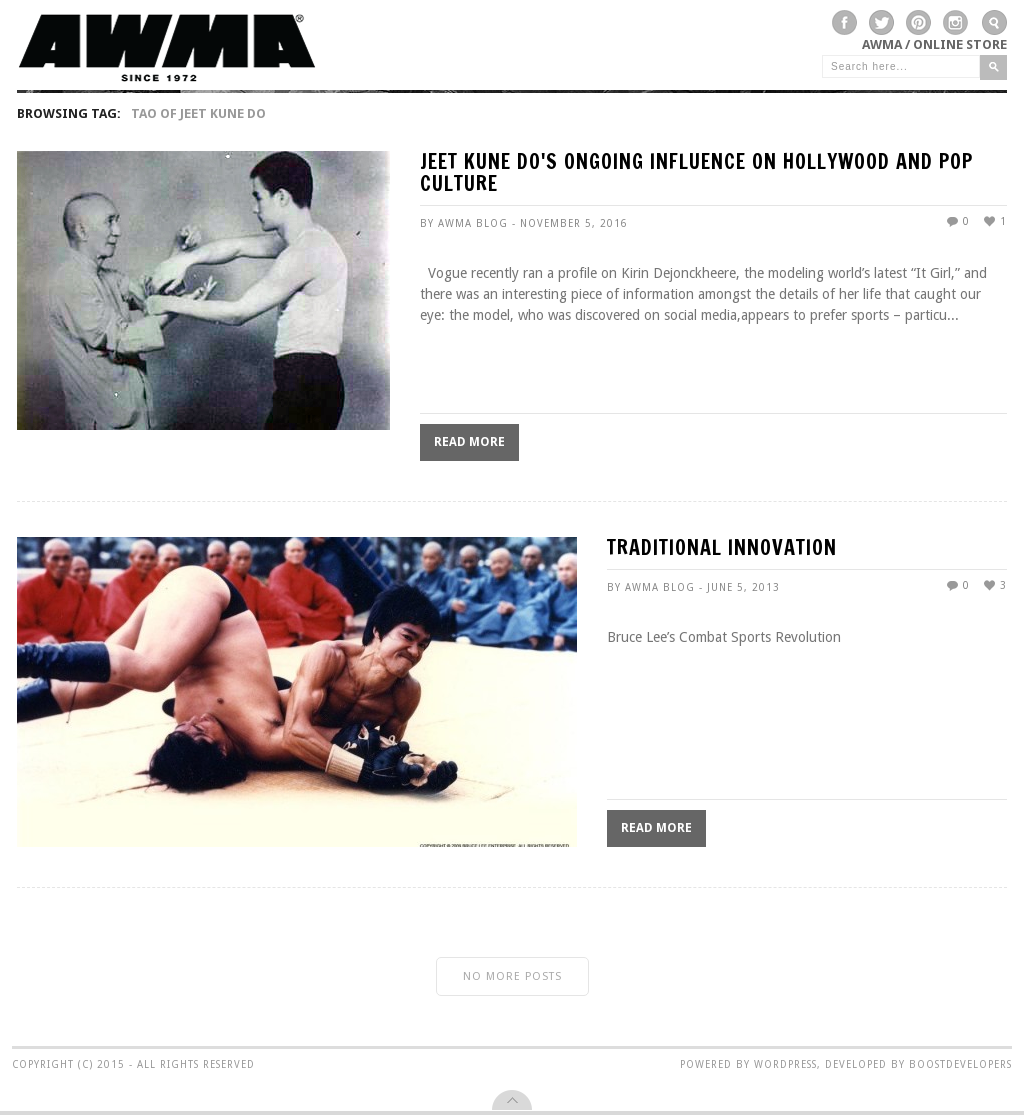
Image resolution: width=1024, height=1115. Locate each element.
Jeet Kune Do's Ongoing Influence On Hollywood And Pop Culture (696, 174)
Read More (469, 442)
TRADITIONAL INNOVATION (722, 549)
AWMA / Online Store (934, 44)
